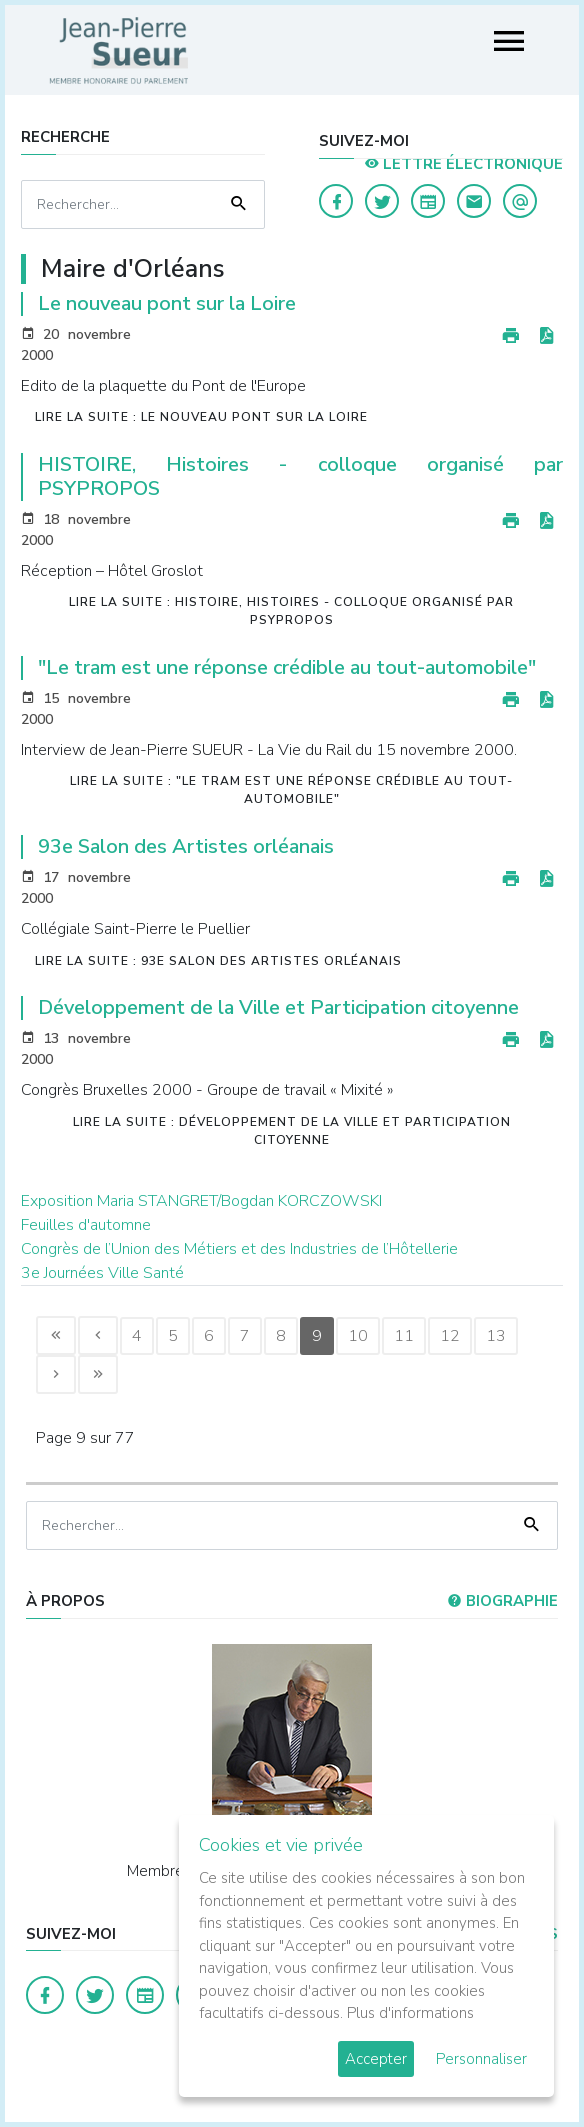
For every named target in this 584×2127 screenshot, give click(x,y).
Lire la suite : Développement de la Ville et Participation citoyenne (292, 1131)
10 (358, 1336)
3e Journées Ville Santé (102, 1273)
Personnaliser (481, 2059)
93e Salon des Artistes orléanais (186, 846)
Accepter (376, 2059)
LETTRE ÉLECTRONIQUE (463, 164)
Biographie (502, 1601)
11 (404, 1336)
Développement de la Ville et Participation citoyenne (278, 1007)
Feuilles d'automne (86, 1225)
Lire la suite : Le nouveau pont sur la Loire (201, 417)
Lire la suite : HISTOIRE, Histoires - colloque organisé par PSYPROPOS (291, 611)
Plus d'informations (410, 2013)
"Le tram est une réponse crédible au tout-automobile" (287, 667)
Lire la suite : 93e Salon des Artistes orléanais (218, 961)
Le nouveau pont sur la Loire (167, 303)
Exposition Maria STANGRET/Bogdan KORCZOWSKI (201, 1201)
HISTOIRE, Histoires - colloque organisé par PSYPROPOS (301, 476)
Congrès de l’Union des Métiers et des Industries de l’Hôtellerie (239, 1249)
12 (450, 1336)
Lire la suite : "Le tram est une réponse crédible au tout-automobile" (291, 790)
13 (496, 1336)
